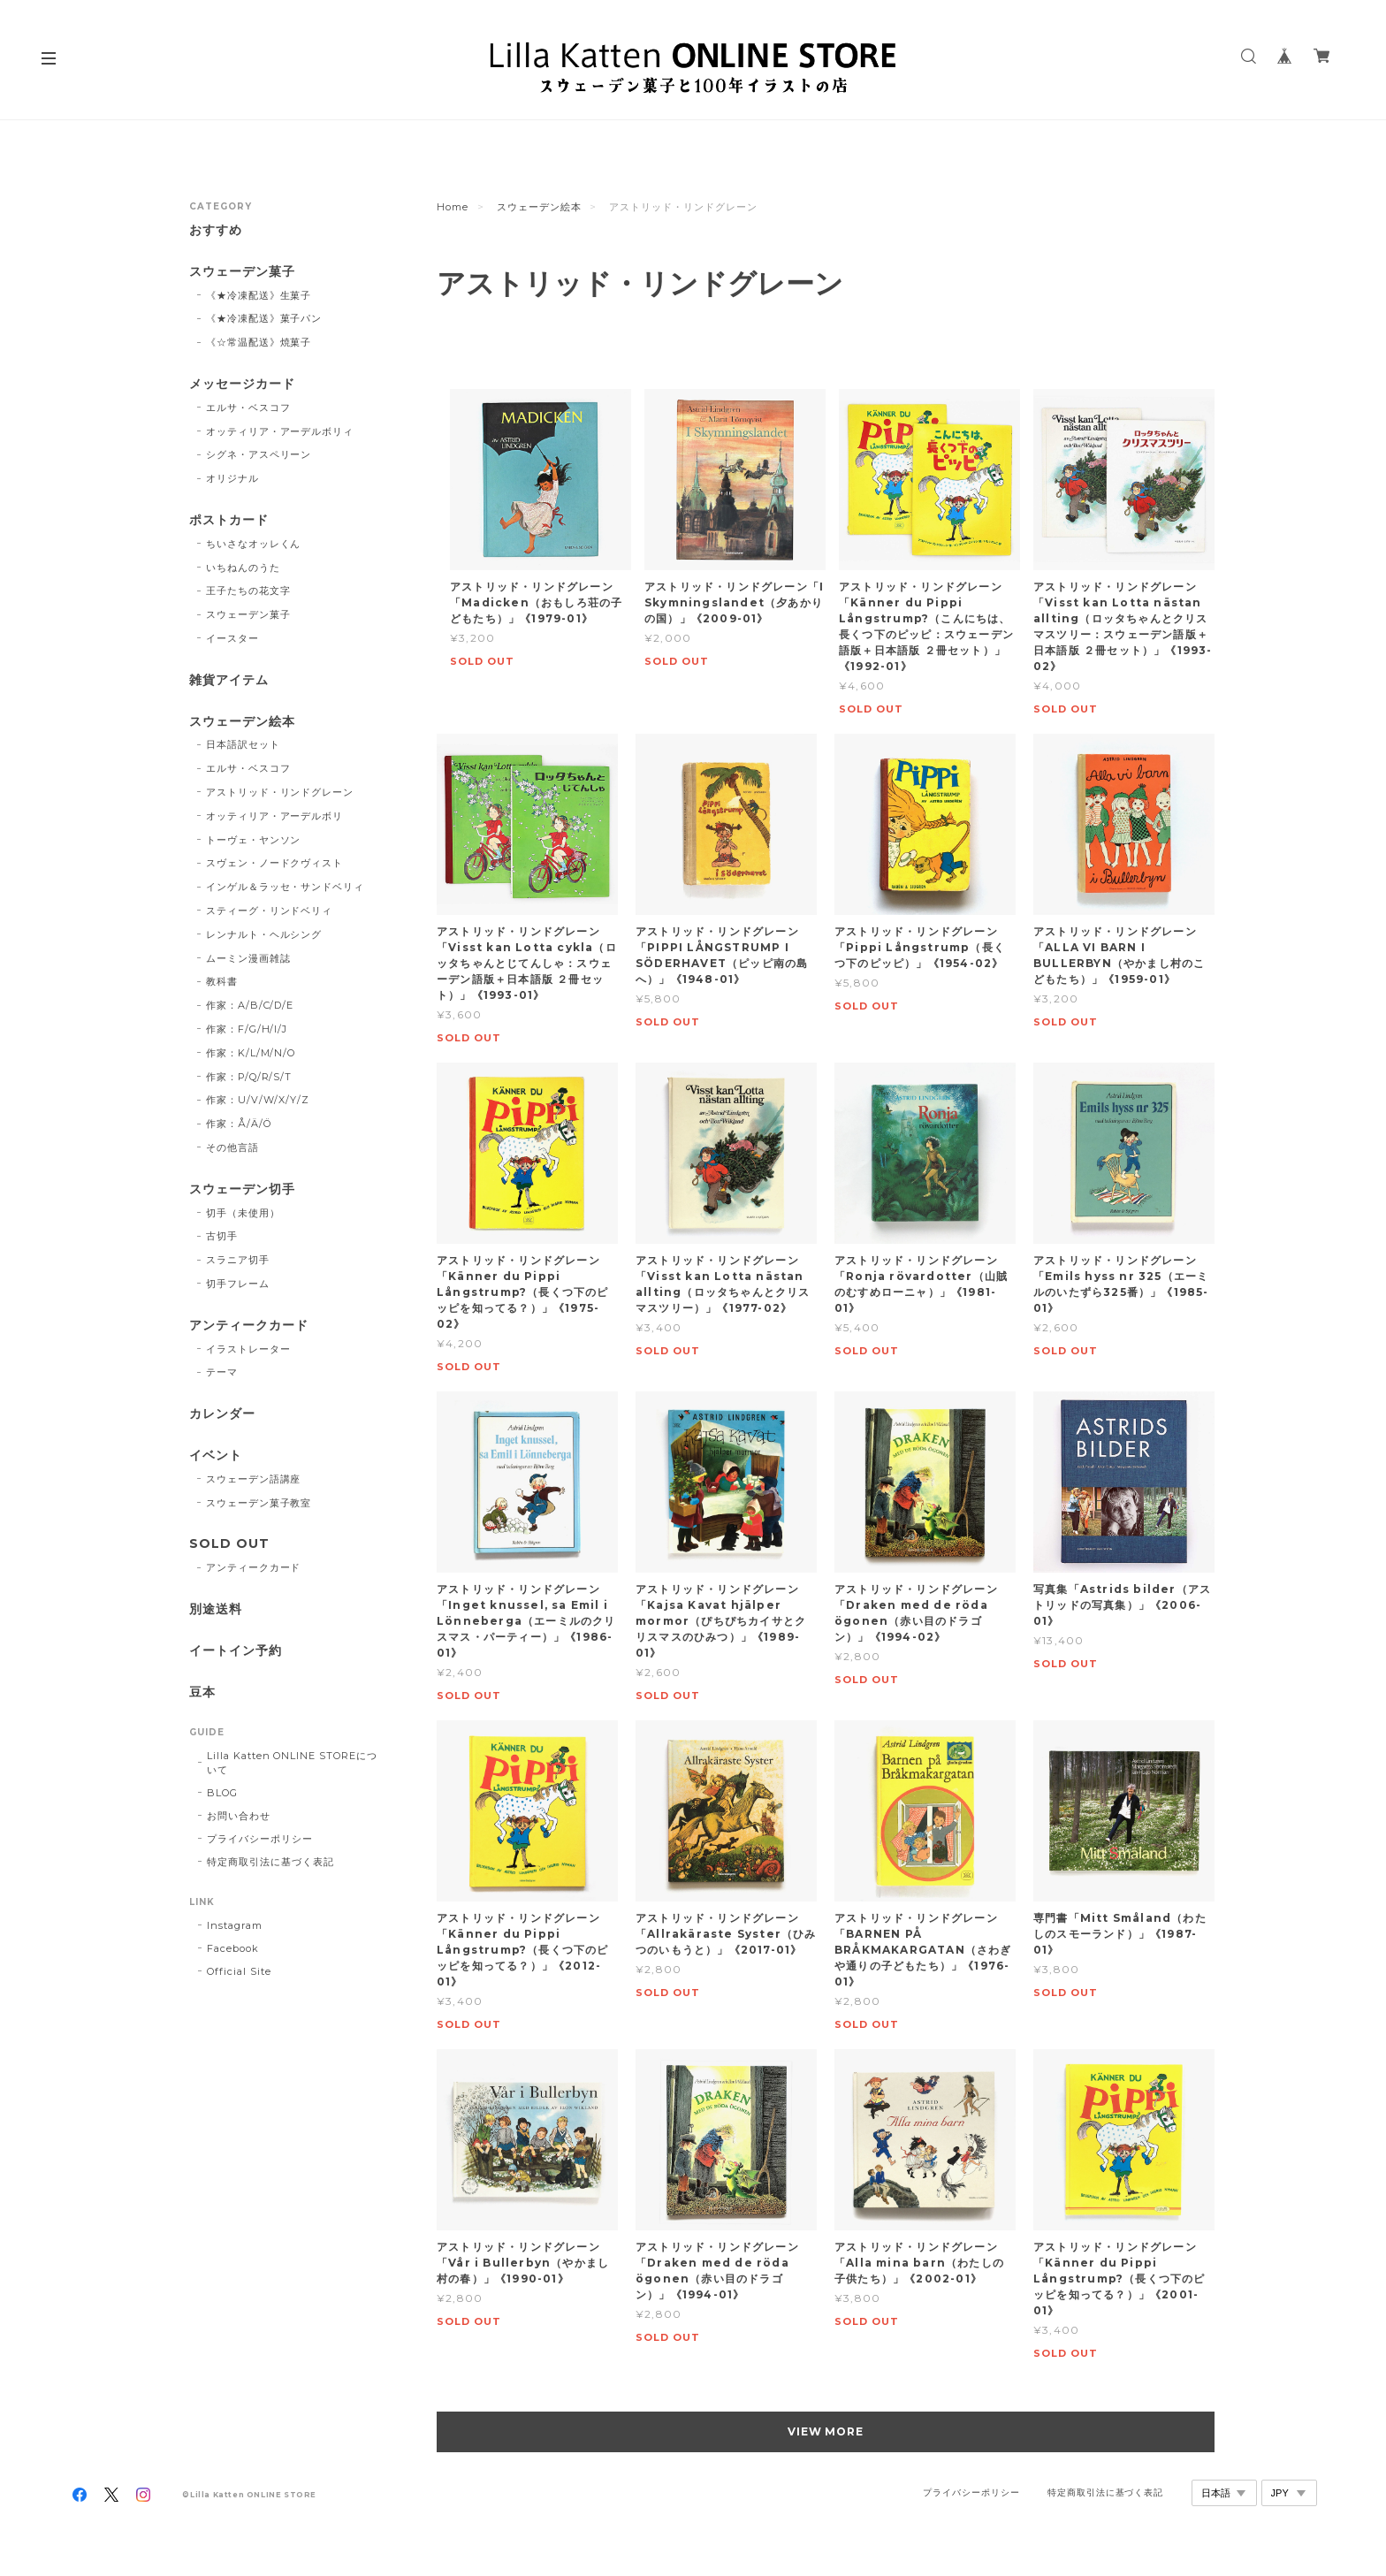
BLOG (222, 1793)
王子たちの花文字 (248, 590)
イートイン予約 (235, 1650)
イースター (232, 638)
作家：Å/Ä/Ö (238, 1123)
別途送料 (215, 1609)
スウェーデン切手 (242, 1189)
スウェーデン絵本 (539, 207)
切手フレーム (238, 1283)
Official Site (238, 1971)
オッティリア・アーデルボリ (274, 816)
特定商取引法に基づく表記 (270, 1862)
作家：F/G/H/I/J (247, 1029)
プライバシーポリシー (260, 1839)
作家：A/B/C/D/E (250, 1005)
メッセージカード (242, 384)
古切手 (222, 1236)
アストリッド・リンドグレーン (280, 792)
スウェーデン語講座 (253, 1479)
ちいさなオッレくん (253, 543)
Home (452, 207)
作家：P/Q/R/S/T (249, 1077)
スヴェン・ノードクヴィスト (274, 863)
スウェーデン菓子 (242, 271)
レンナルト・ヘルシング (264, 934)
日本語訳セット (243, 744)
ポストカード (229, 520)
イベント (215, 1455)
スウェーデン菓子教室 (259, 1503)
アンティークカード (248, 1325)
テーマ (222, 1372)
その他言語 (232, 1147)
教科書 (222, 981)
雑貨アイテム (229, 680)
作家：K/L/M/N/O (251, 1053)
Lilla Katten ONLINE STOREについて (292, 1762)
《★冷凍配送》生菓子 (259, 295)
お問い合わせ (238, 1816)
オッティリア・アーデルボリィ (280, 431)
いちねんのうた (243, 567)
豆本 (202, 1692)
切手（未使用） (243, 1213)
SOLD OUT (229, 1543)
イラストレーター (248, 1349)
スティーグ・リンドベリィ (269, 910)
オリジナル (232, 478)
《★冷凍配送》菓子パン (264, 318)
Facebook (233, 1948)
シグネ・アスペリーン (259, 454)
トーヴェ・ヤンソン (253, 840)
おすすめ (215, 230)
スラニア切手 (238, 1260)
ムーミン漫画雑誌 (248, 958)
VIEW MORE (826, 2431)
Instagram (235, 1925)
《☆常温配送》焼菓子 (259, 342)
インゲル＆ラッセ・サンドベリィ (285, 886)
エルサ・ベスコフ (248, 407)
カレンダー (222, 1413)
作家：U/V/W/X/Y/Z (257, 1100)
